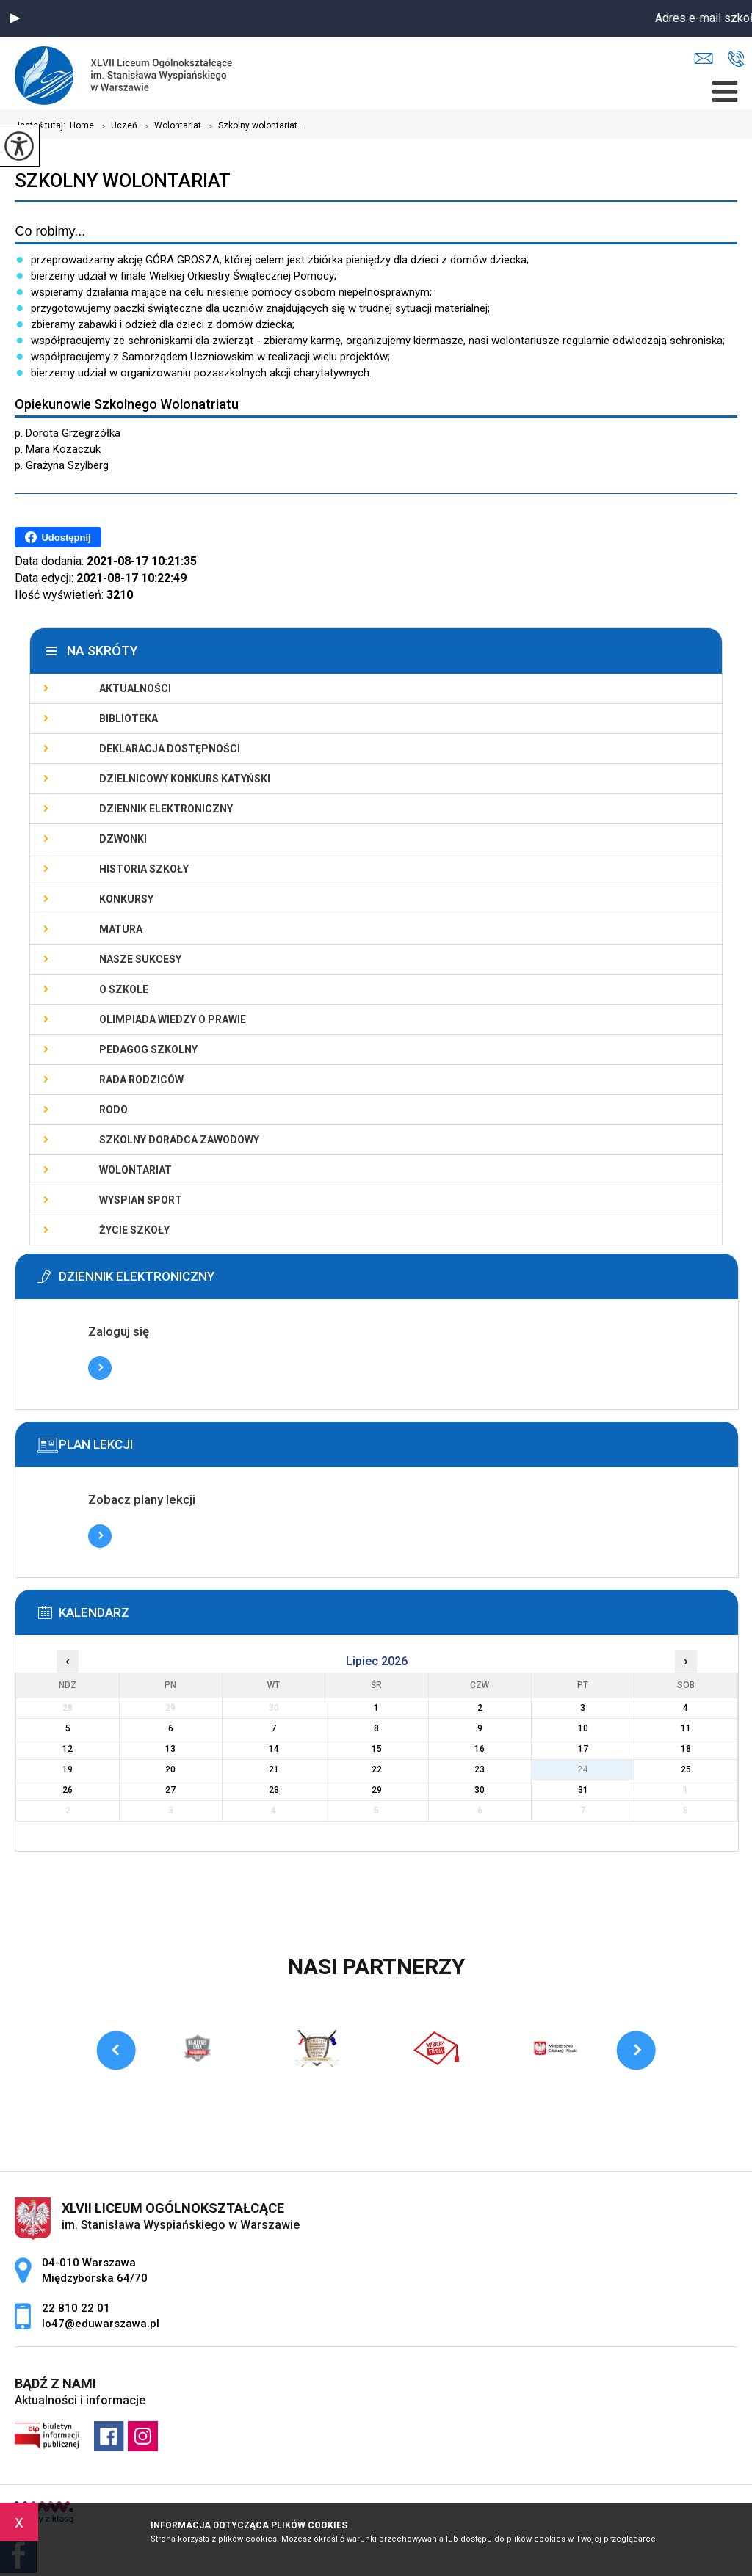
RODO (113, 1110)
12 (67, 1749)
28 (274, 1790)
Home (82, 125)
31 (583, 1790)
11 (686, 1728)
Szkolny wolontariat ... (253, 126)
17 (583, 1749)
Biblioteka (128, 718)
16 (479, 1749)
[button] (14, 18)
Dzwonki (123, 839)
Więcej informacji (100, 1368)
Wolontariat (169, 126)
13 (170, 1749)
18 (686, 1749)
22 (377, 1769)
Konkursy (126, 899)
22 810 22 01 (736, 59)
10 (583, 1728)
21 (274, 1769)
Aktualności (135, 688)
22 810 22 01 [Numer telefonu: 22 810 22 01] (76, 2308)
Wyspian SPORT (140, 1200)
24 (583, 1769)
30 (479, 1790)
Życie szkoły (134, 1230)
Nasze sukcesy (140, 959)
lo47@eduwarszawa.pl (703, 58)
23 (479, 1769)
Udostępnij (57, 537)
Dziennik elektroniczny (166, 809)
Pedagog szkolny (148, 1049)
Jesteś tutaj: (42, 125)
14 (274, 1749)
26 (67, 1790)
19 (67, 1769)
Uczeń (115, 126)
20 (170, 1769)
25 (686, 1769)
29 (377, 1790)
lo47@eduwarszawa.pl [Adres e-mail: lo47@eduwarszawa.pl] (100, 2323)
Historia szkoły (144, 869)
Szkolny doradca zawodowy (179, 1140)
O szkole (123, 989)
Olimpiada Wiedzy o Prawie (172, 1019)
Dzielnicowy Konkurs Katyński (184, 779)
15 (377, 1749)
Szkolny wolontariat (123, 181)
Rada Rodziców (141, 1079)
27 (170, 1790)
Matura (120, 929)
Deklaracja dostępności (169, 748)
